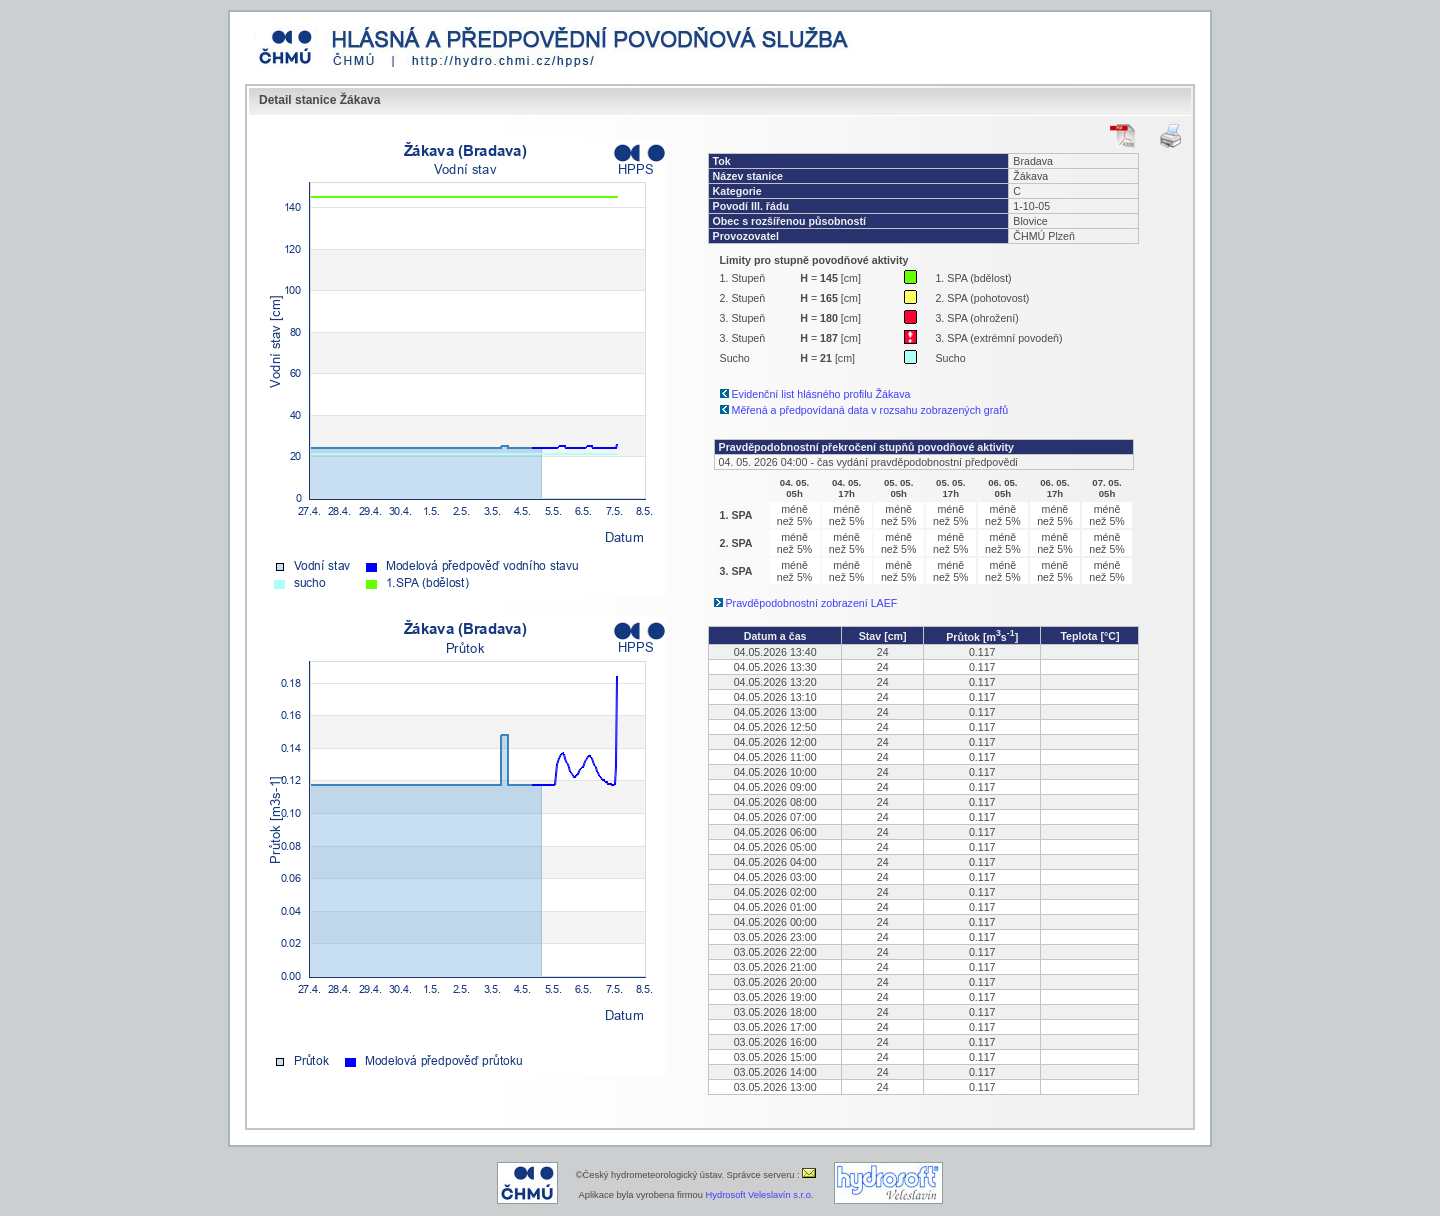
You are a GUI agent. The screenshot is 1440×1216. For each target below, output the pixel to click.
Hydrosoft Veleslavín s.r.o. (760, 1195)
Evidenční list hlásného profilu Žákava (821, 394)
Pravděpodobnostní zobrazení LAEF (812, 603)
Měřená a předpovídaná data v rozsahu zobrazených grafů (870, 410)
